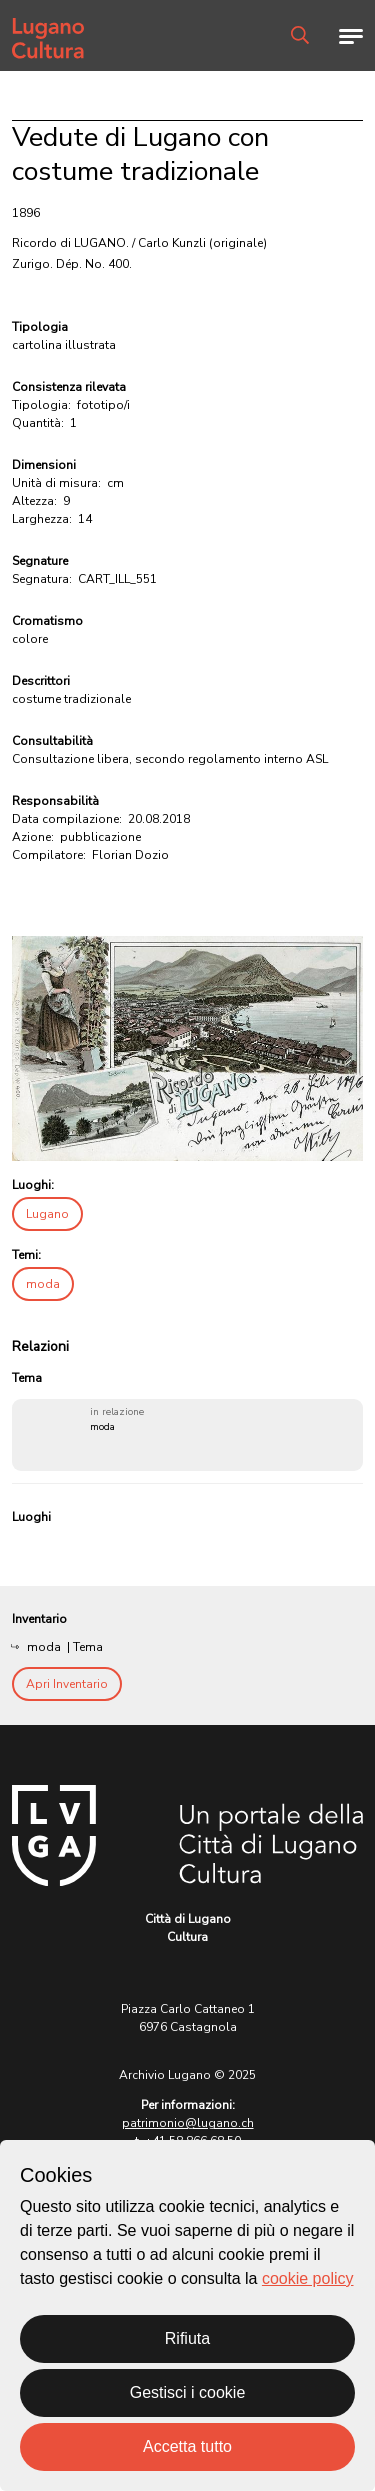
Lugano (47, 1214)
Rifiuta (187, 2338)
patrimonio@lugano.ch (188, 2123)
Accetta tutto (187, 2446)
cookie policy (308, 2278)
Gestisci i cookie (188, 2392)
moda (43, 1284)
